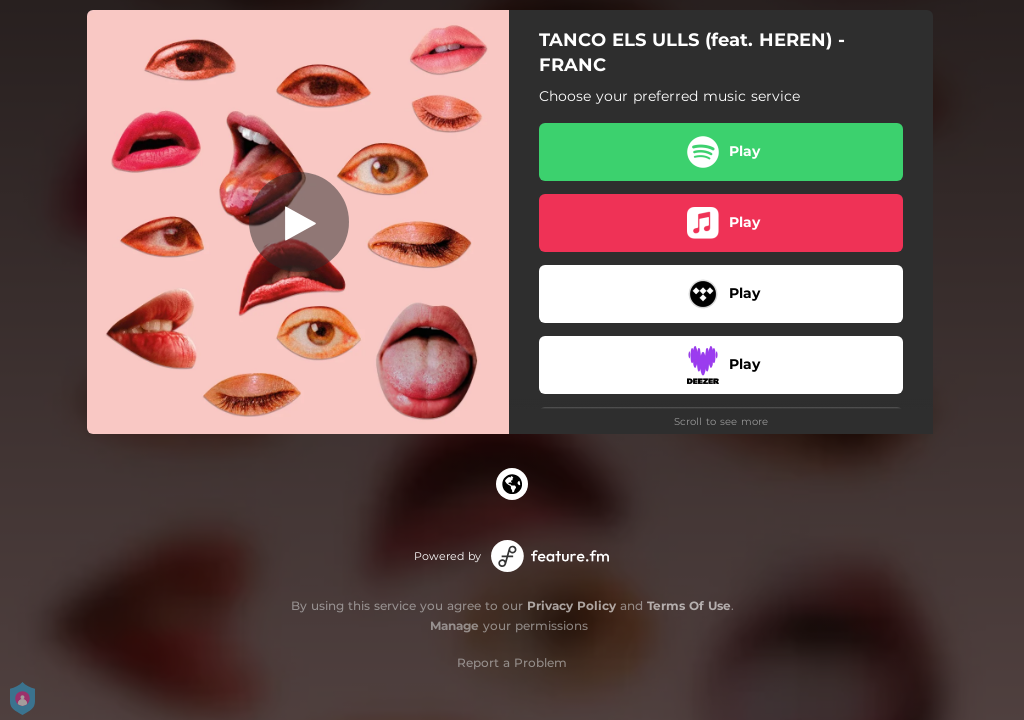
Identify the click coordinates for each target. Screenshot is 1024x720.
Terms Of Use (689, 605)
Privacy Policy (571, 605)
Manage (454, 625)
